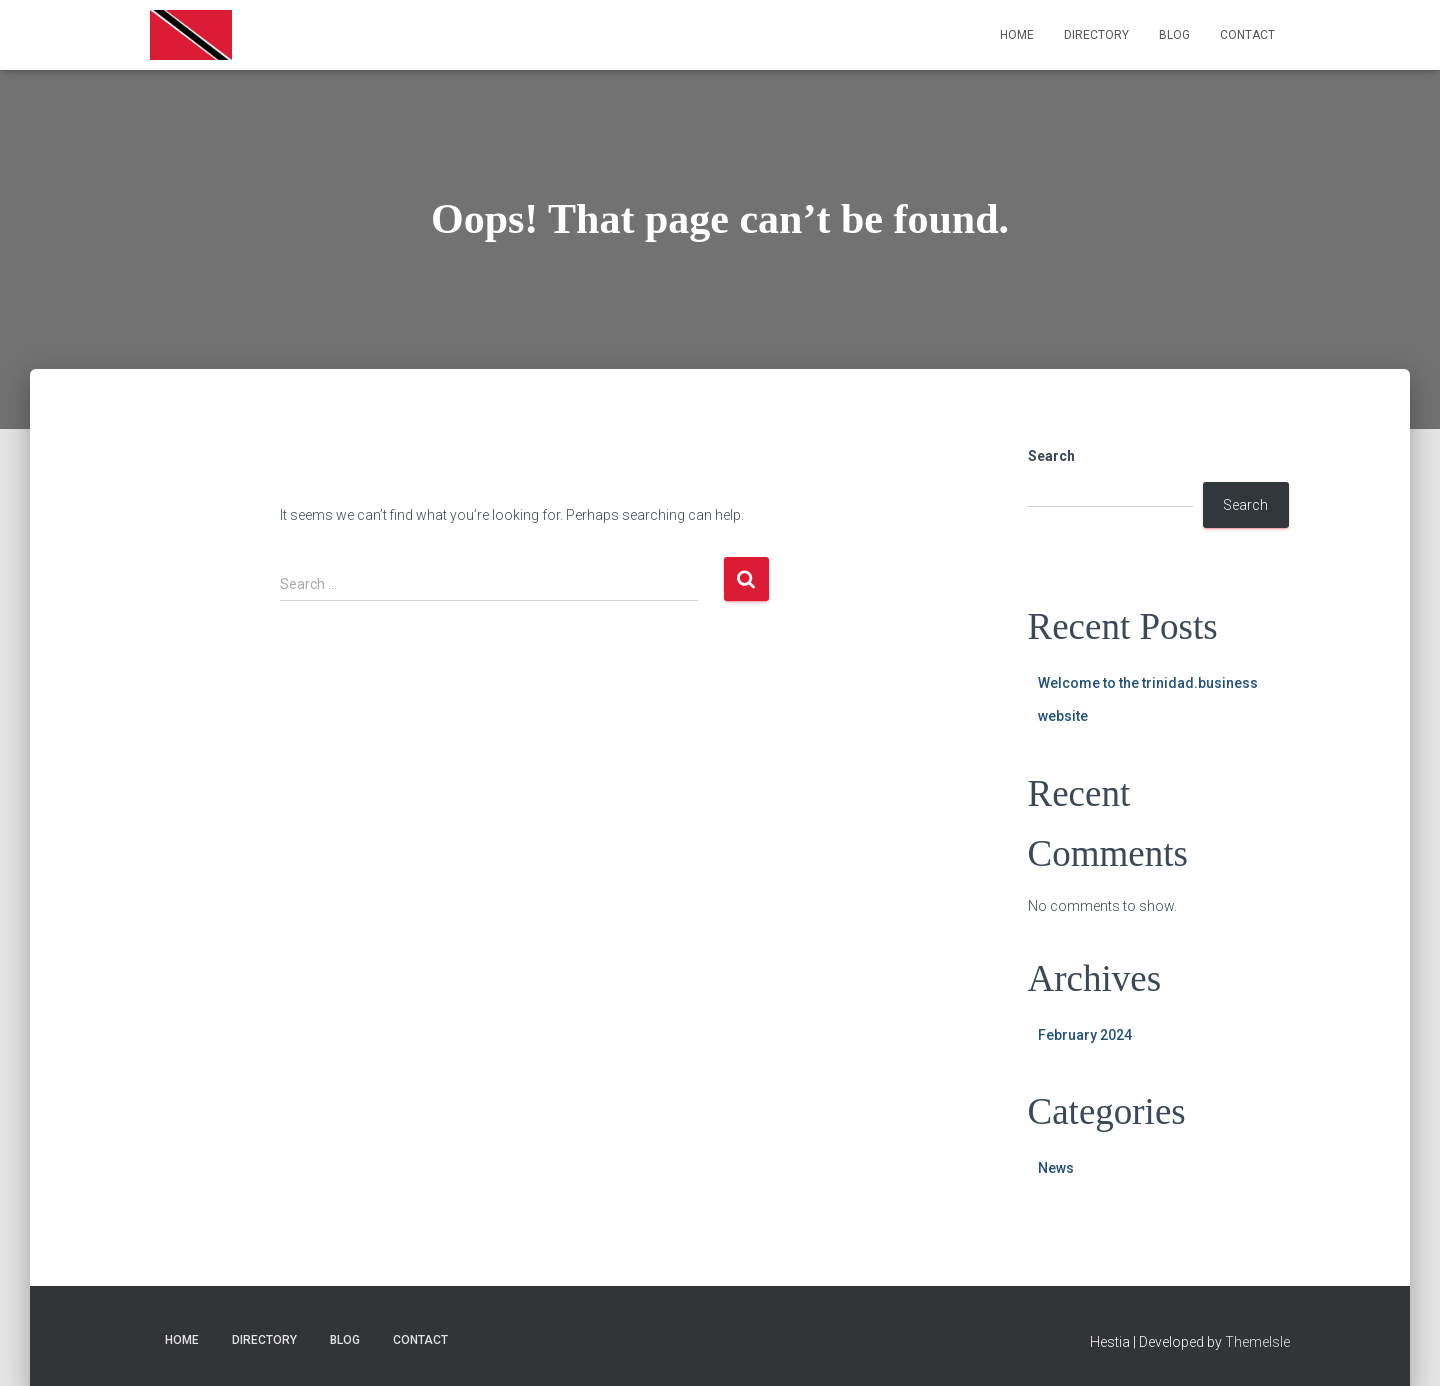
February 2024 (1085, 1035)
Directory (1096, 35)
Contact (1247, 35)
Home (1017, 35)
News (1056, 1168)
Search (1051, 456)
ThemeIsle (1257, 1342)
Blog (1174, 35)
